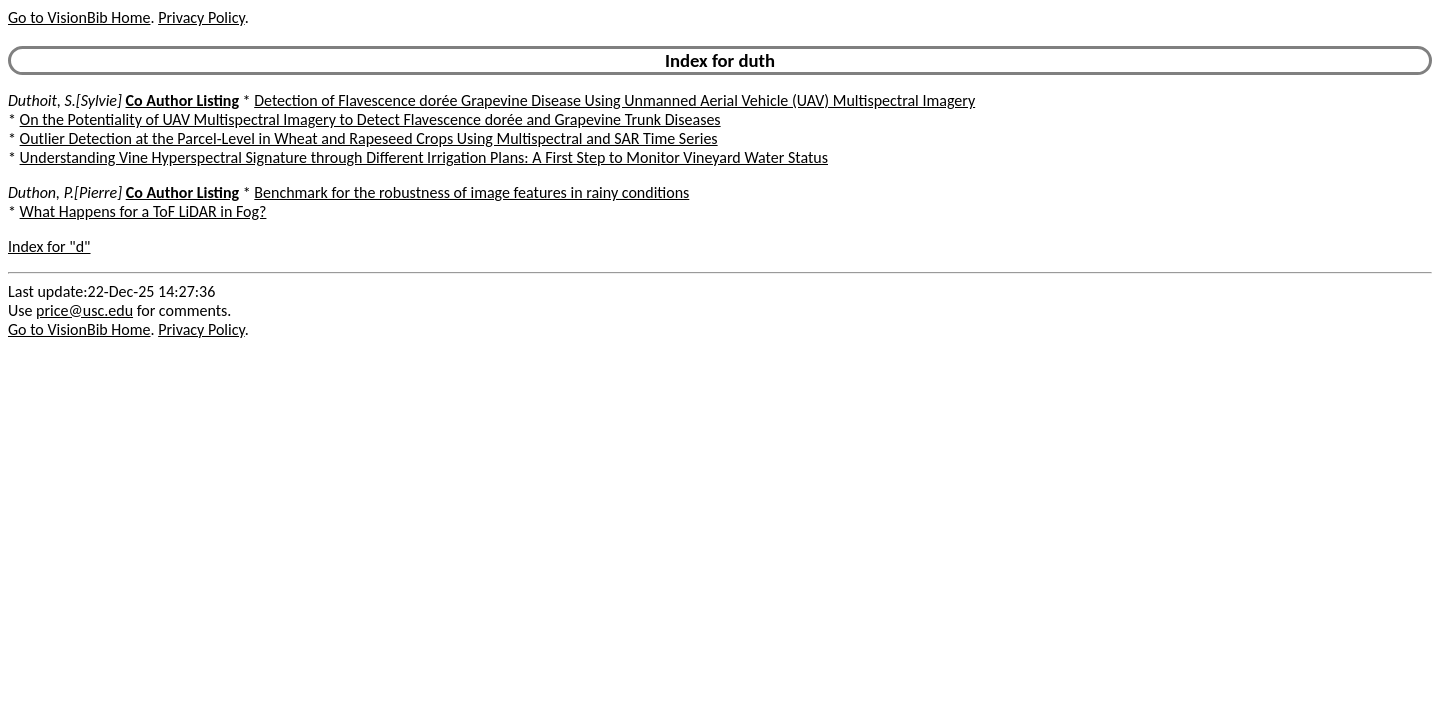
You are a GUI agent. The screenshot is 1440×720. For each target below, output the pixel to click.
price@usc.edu (84, 310)
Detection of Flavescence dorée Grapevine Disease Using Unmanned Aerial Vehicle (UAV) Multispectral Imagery (614, 100)
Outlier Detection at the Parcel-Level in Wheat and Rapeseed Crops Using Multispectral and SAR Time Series (369, 138)
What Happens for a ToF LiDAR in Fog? (143, 211)
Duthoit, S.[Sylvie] (65, 100)
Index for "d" (49, 246)
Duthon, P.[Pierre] (65, 192)
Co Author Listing (182, 100)
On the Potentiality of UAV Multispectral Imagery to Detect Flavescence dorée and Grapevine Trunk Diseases (370, 119)
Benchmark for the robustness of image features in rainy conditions (471, 192)
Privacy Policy (201, 17)
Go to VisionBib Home (79, 17)
